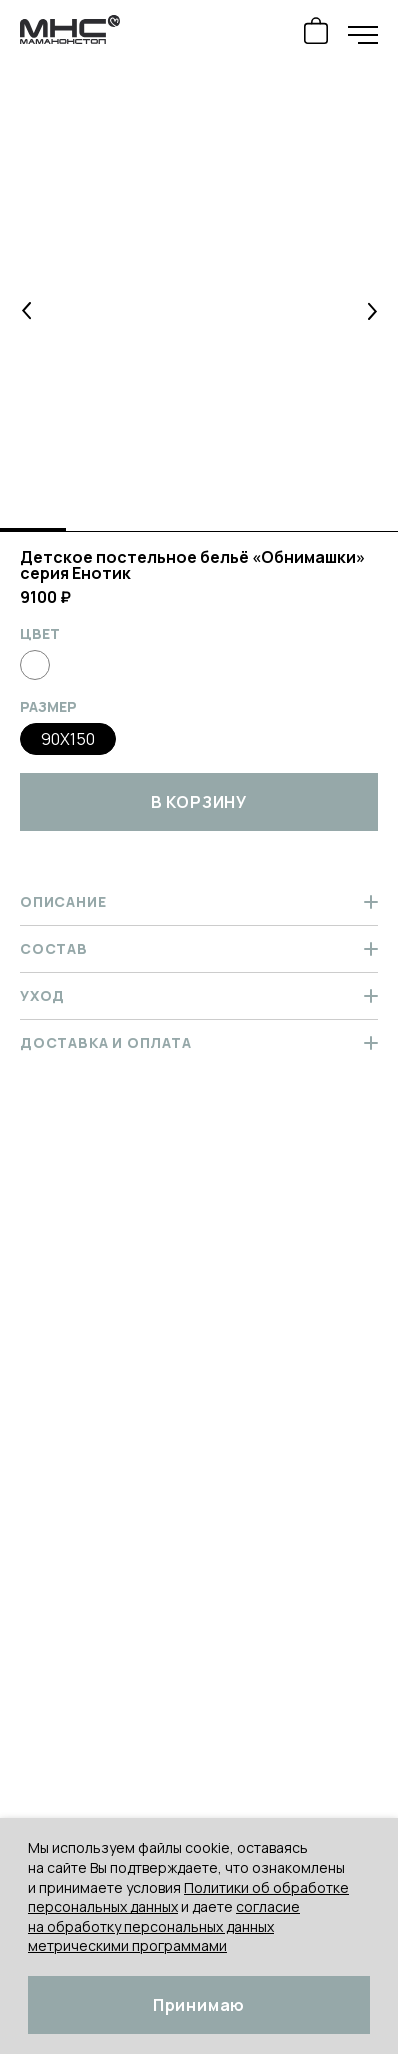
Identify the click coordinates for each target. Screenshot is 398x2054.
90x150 (68, 739)
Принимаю (199, 2005)
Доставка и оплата (199, 1042)
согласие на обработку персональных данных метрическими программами (164, 1926)
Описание (199, 901)
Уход (199, 995)
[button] (27, 311)
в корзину (199, 802)
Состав (199, 948)
